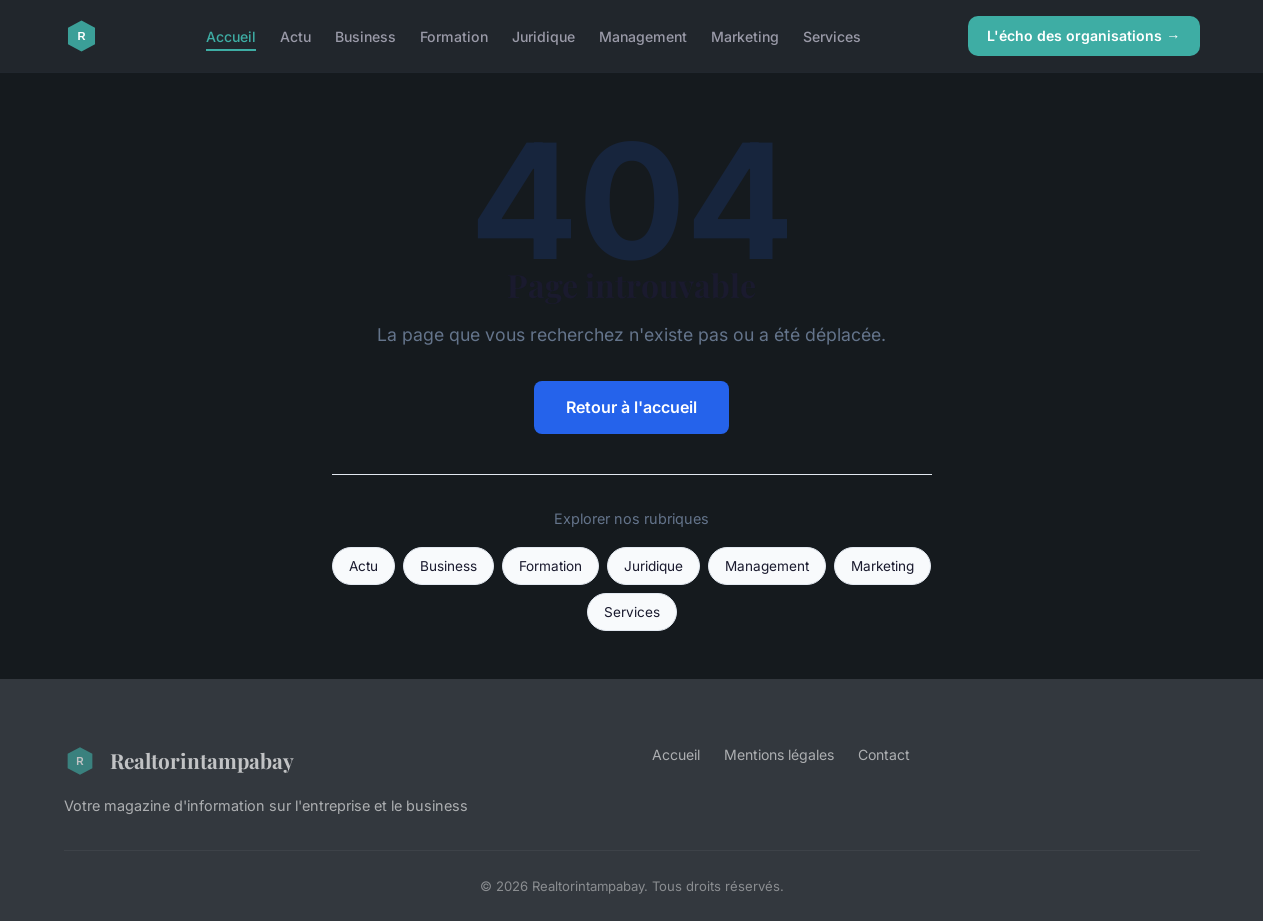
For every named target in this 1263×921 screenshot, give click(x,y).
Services (832, 35)
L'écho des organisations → (1083, 35)
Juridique (543, 35)
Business (365, 35)
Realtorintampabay (179, 761)
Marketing (745, 35)
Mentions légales (779, 754)
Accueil (231, 35)
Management (643, 35)
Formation (454, 35)
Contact (884, 754)
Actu (295, 35)
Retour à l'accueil (631, 407)
